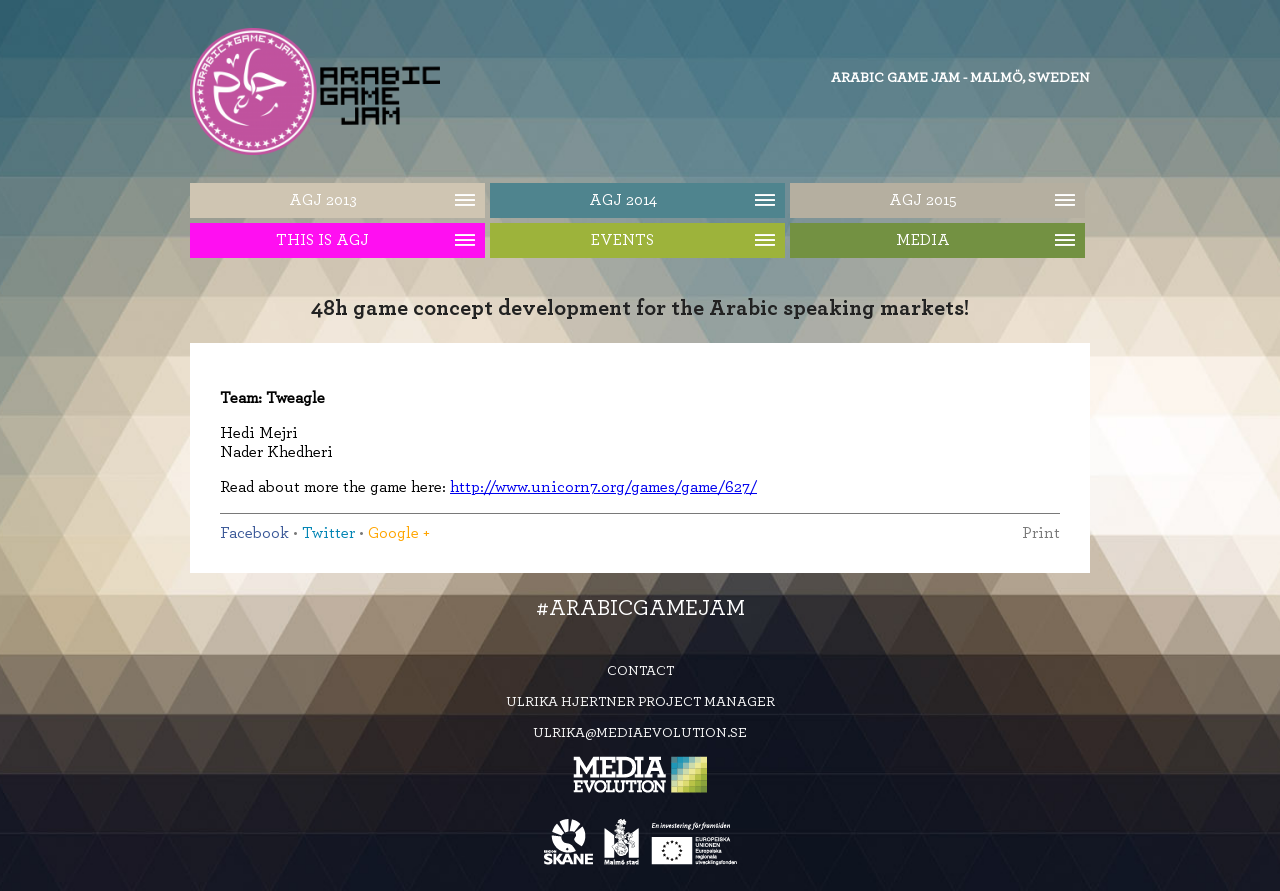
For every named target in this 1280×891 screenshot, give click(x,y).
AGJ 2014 (623, 200)
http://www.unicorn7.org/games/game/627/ (603, 487)
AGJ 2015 (923, 200)
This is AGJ (322, 240)
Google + (399, 533)
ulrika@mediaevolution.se (640, 733)
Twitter (328, 533)
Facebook (254, 533)
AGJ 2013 (323, 200)
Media (923, 240)
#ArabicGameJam (640, 608)
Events (622, 240)
